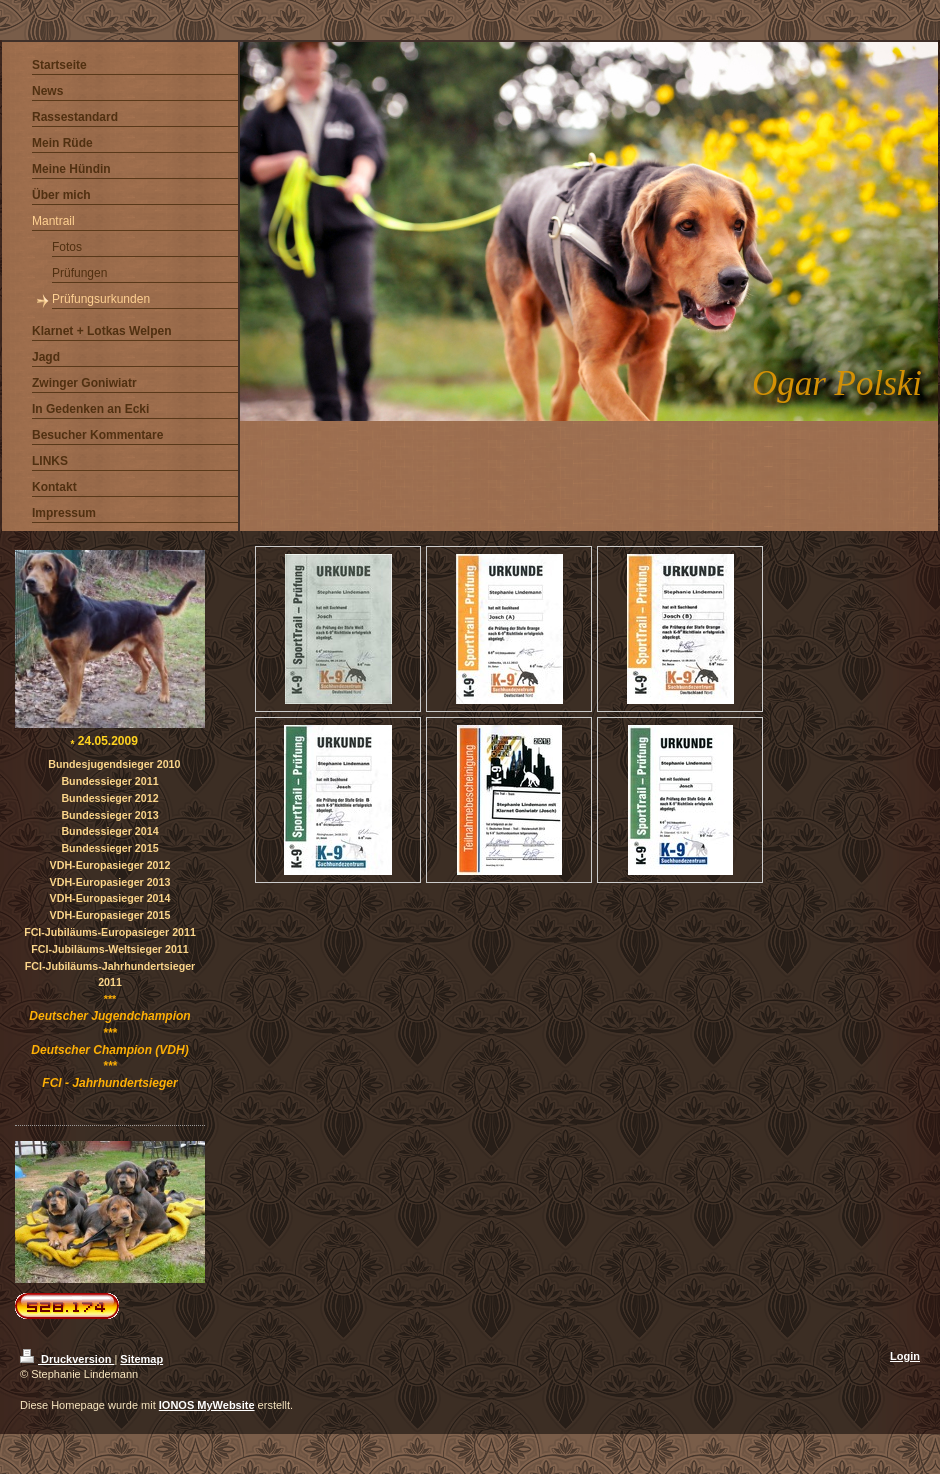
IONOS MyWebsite (207, 1405)
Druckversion (67, 1359)
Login (905, 1356)
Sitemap (141, 1359)
